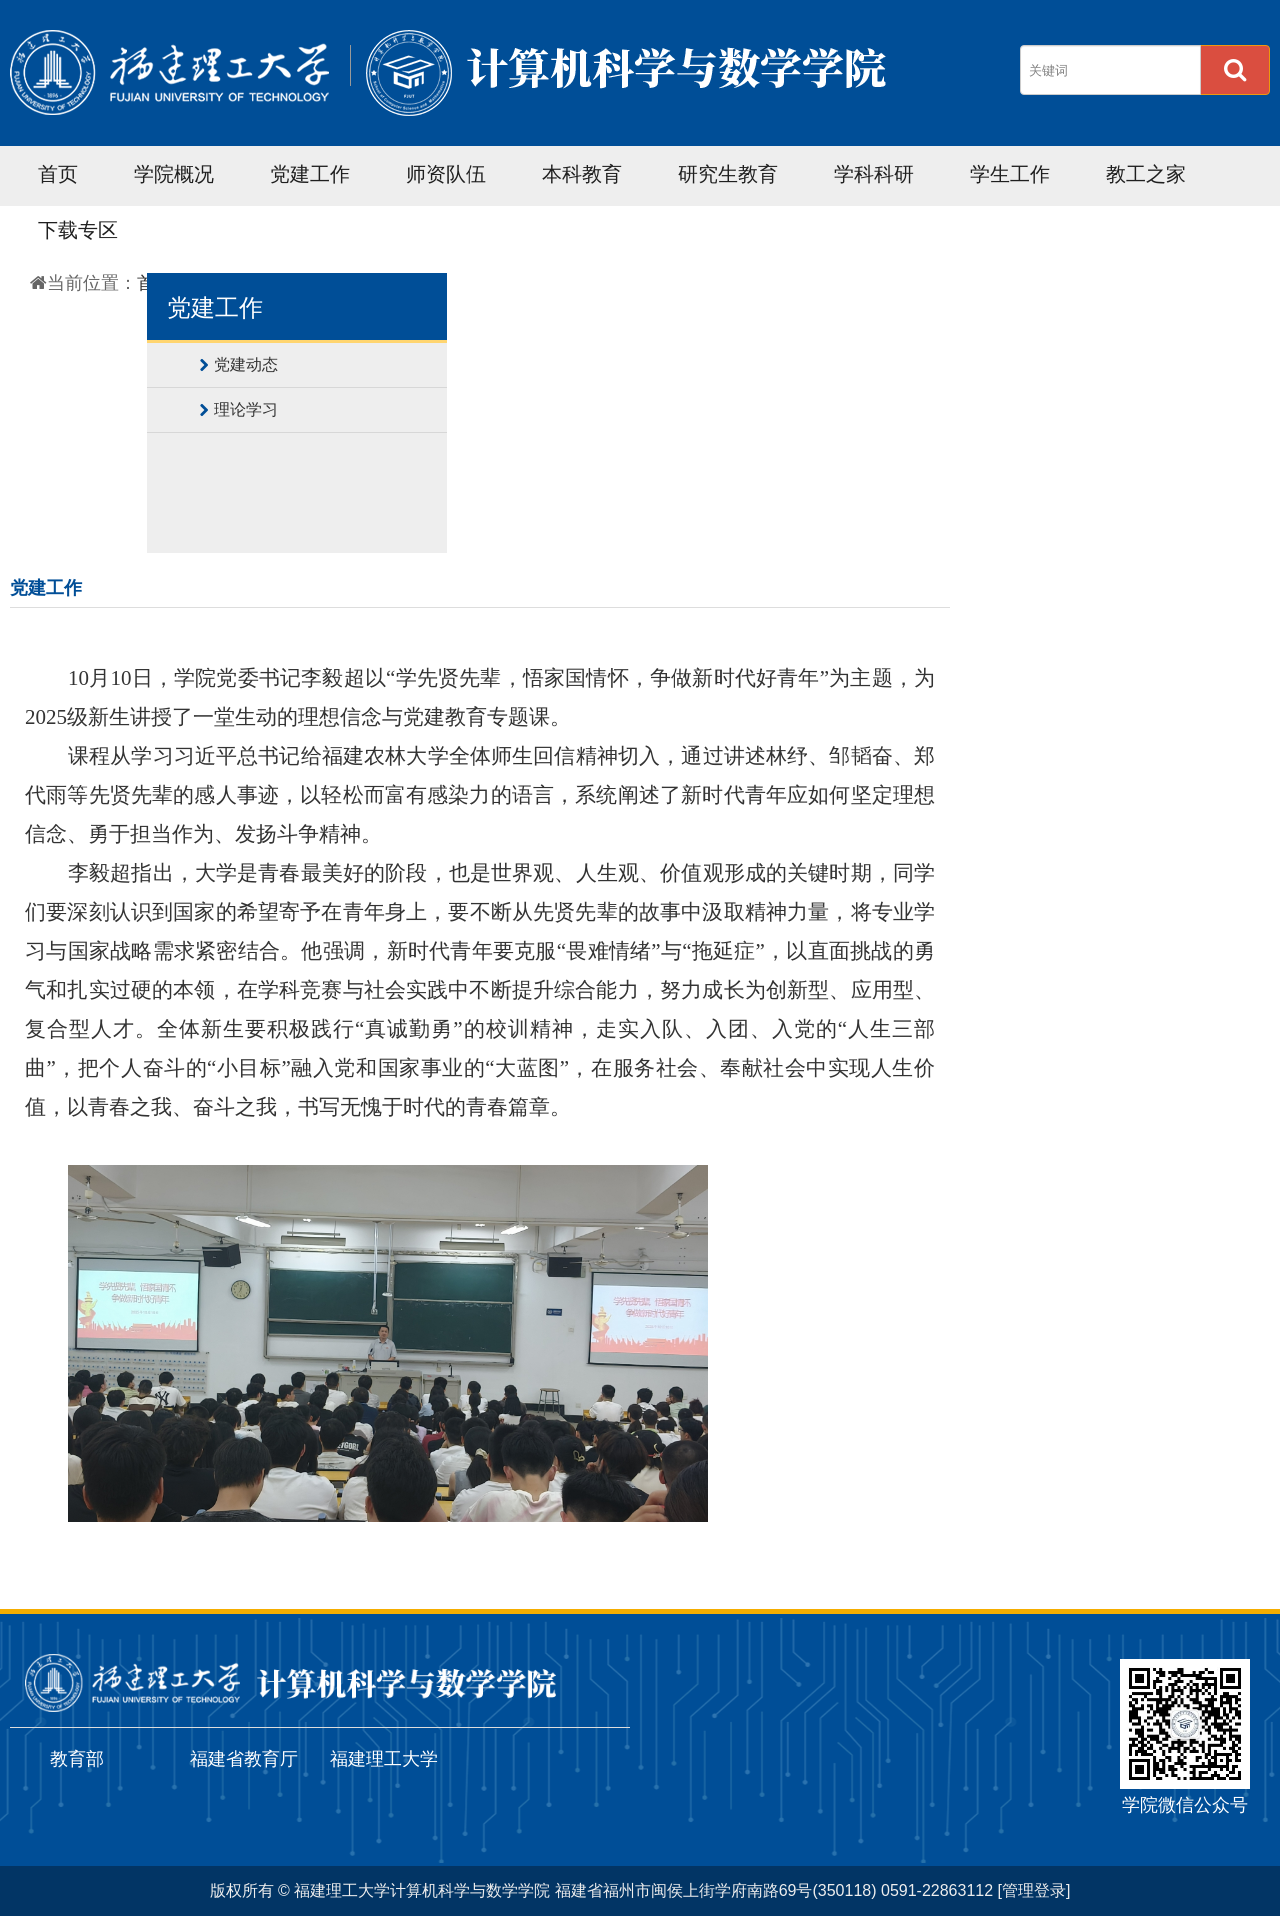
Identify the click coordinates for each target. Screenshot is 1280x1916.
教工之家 (1146, 174)
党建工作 (310, 174)
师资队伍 (446, 174)
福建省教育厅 (244, 1759)
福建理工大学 (384, 1759)
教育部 (77, 1759)
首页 (58, 174)
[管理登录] (1034, 1890)
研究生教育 (728, 174)
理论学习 (246, 409)
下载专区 (78, 230)
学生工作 (1010, 174)
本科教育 (582, 174)
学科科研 (874, 174)
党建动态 (246, 364)
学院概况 (174, 174)
